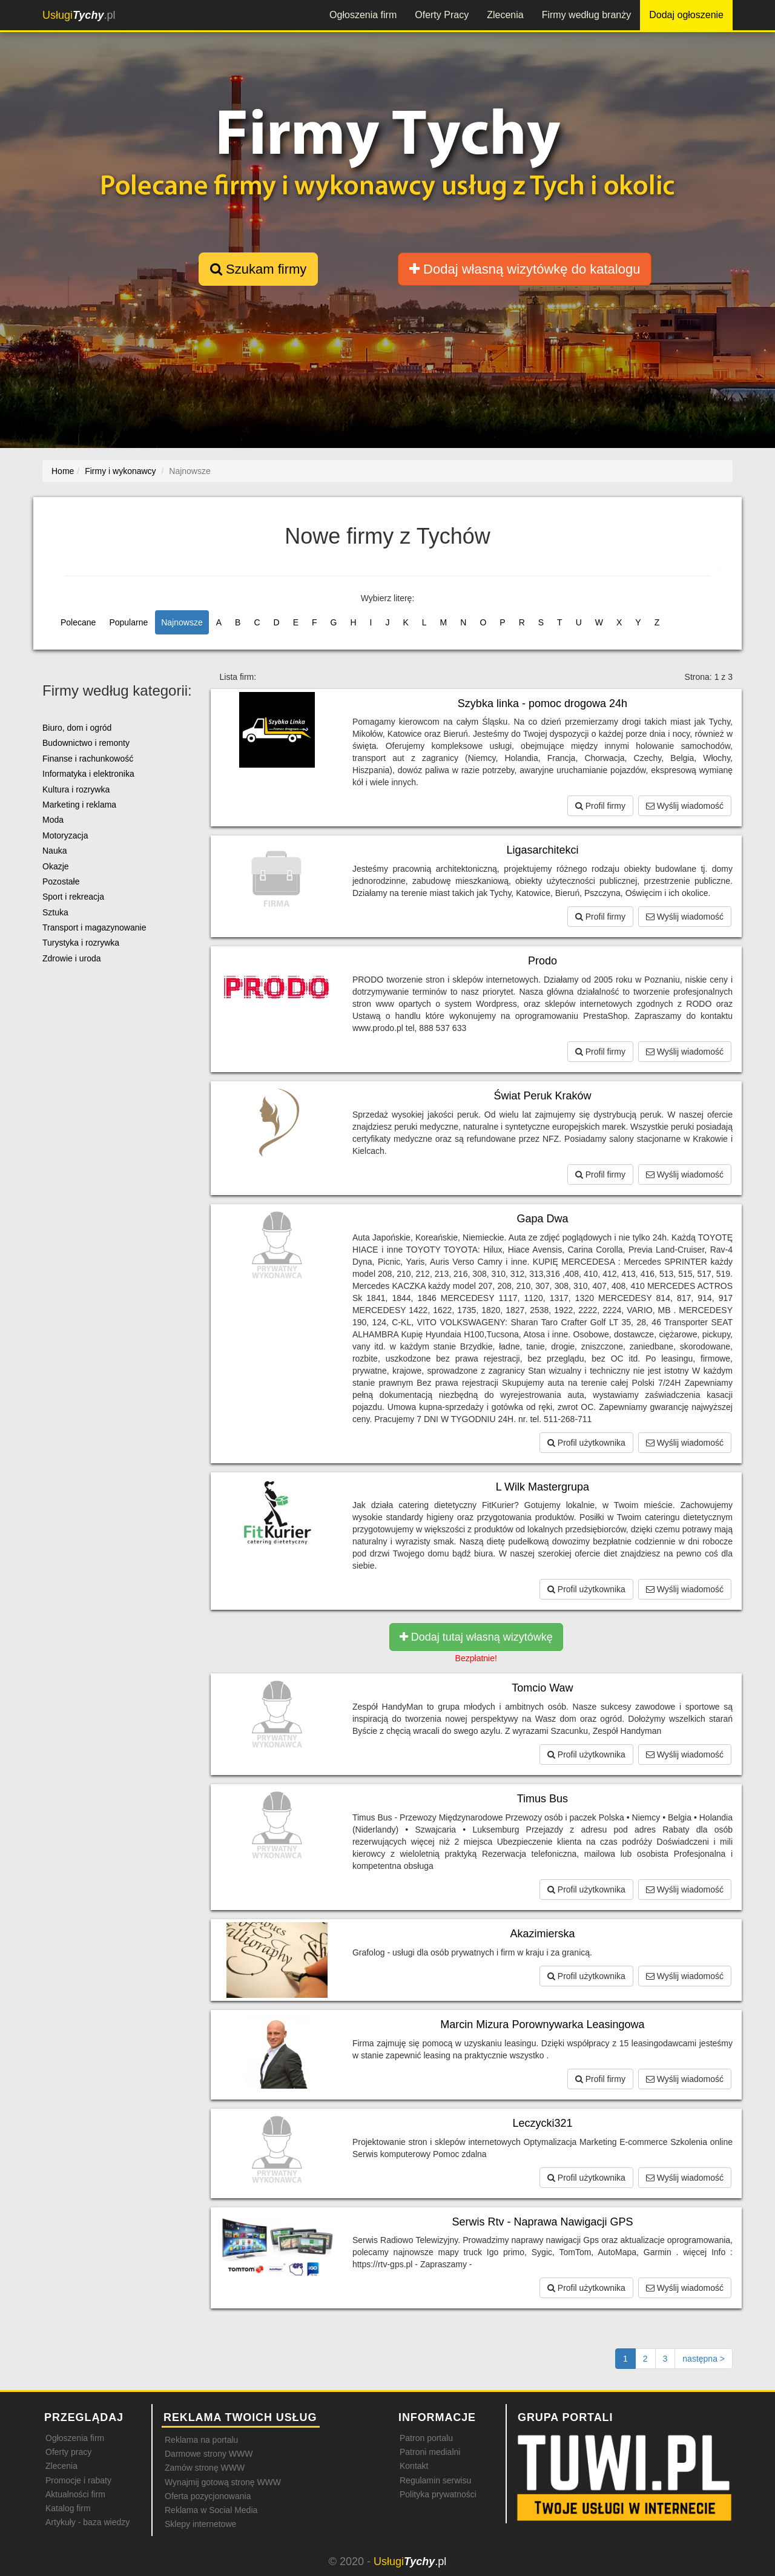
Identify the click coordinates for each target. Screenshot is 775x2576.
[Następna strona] (703, 2358)
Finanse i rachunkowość (87, 758)
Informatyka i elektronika (88, 774)
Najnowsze (181, 622)
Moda (53, 820)
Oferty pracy (68, 2452)
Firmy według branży (587, 15)
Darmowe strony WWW (208, 2454)
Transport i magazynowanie (94, 927)
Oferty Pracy (442, 15)
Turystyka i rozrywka (80, 942)
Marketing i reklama (79, 804)
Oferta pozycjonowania (208, 2496)
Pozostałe (60, 881)
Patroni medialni (430, 2452)
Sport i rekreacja (73, 896)
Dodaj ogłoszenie (686, 15)
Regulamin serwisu (435, 2480)
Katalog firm (68, 2508)
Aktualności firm (75, 2494)
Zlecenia (505, 15)
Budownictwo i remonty (86, 743)
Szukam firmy (258, 269)
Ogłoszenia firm (363, 15)
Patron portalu (426, 2438)
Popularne (128, 622)
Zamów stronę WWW (205, 2467)
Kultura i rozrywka (76, 789)
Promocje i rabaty (78, 2480)
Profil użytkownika (586, 1443)
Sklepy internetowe (200, 2524)
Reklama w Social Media (211, 2510)
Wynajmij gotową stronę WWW (223, 2482)
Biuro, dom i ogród (76, 728)
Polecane (78, 622)
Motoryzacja (65, 835)
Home (62, 471)
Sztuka (55, 912)
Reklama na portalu (201, 2440)
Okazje (55, 866)
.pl (78, 15)
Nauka (54, 850)
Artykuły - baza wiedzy (87, 2522)
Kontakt (414, 2466)
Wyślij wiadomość (685, 806)
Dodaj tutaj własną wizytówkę (476, 1637)
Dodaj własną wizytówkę (524, 269)
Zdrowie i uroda (71, 958)
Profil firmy (600, 806)
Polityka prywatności (438, 2494)
